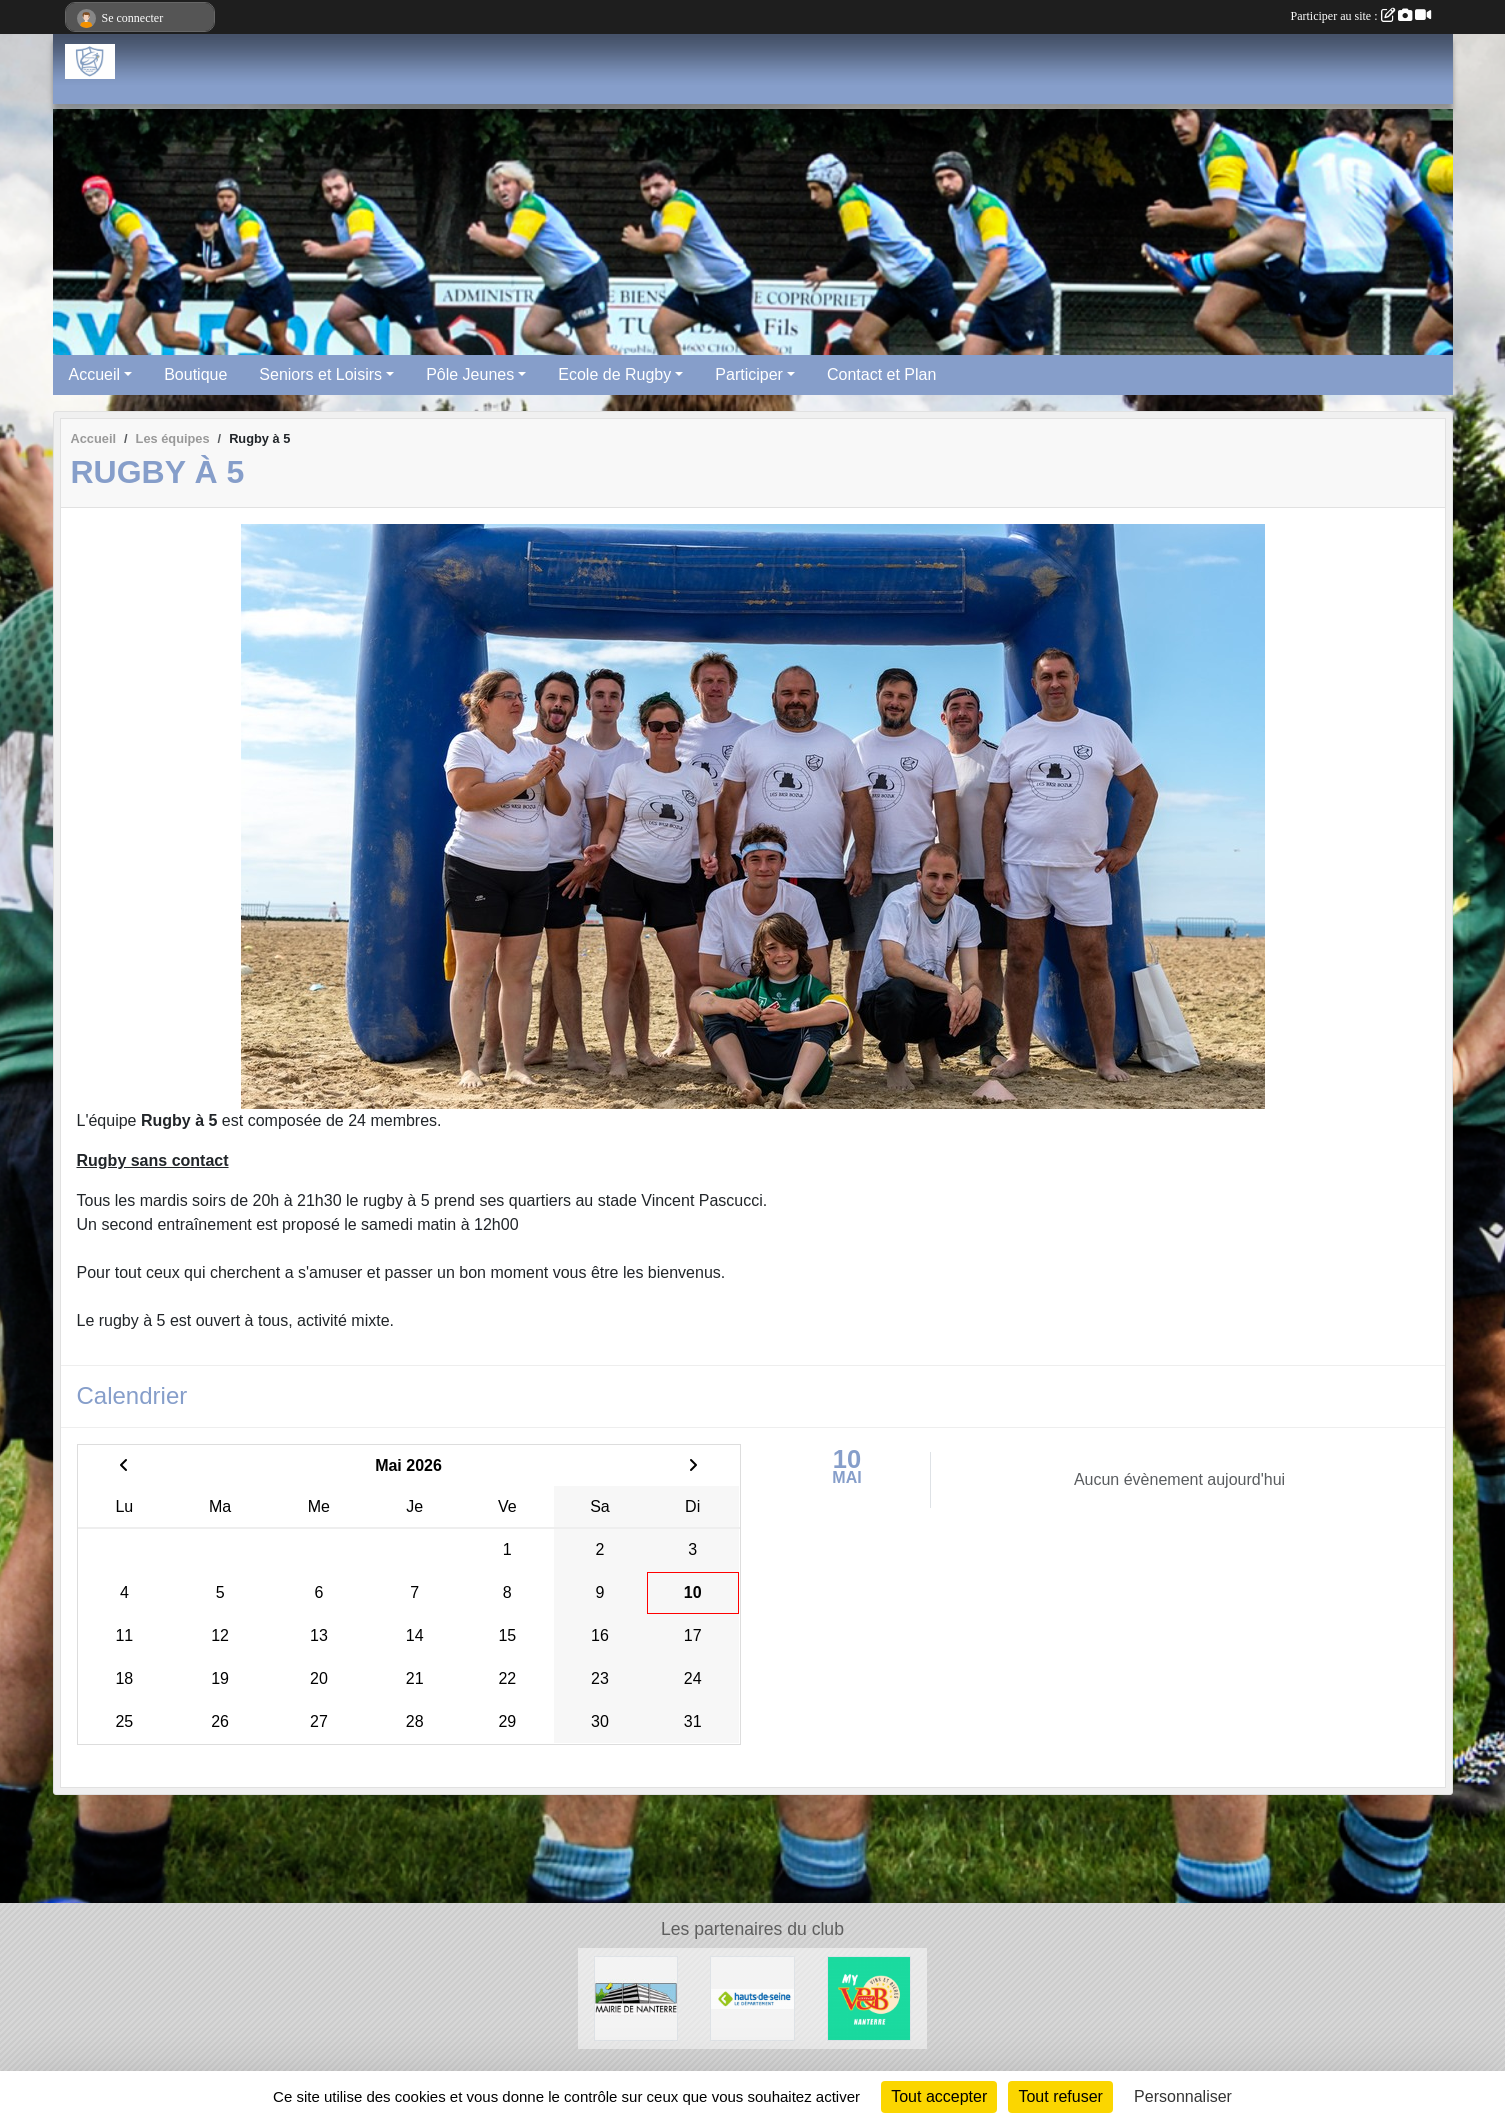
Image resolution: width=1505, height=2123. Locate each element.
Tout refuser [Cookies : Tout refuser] (1060, 2096)
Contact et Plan (881, 374)
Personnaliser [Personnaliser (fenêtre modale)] (1183, 2096)
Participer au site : (1361, 16)
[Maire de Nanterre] (636, 1997)
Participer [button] (749, 374)
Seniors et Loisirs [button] (320, 374)
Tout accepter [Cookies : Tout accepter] (939, 2096)
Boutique (195, 374)
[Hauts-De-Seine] (752, 1997)
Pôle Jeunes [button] (470, 374)
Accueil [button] (95, 374)
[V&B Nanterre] (869, 1997)
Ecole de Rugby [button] (614, 374)
